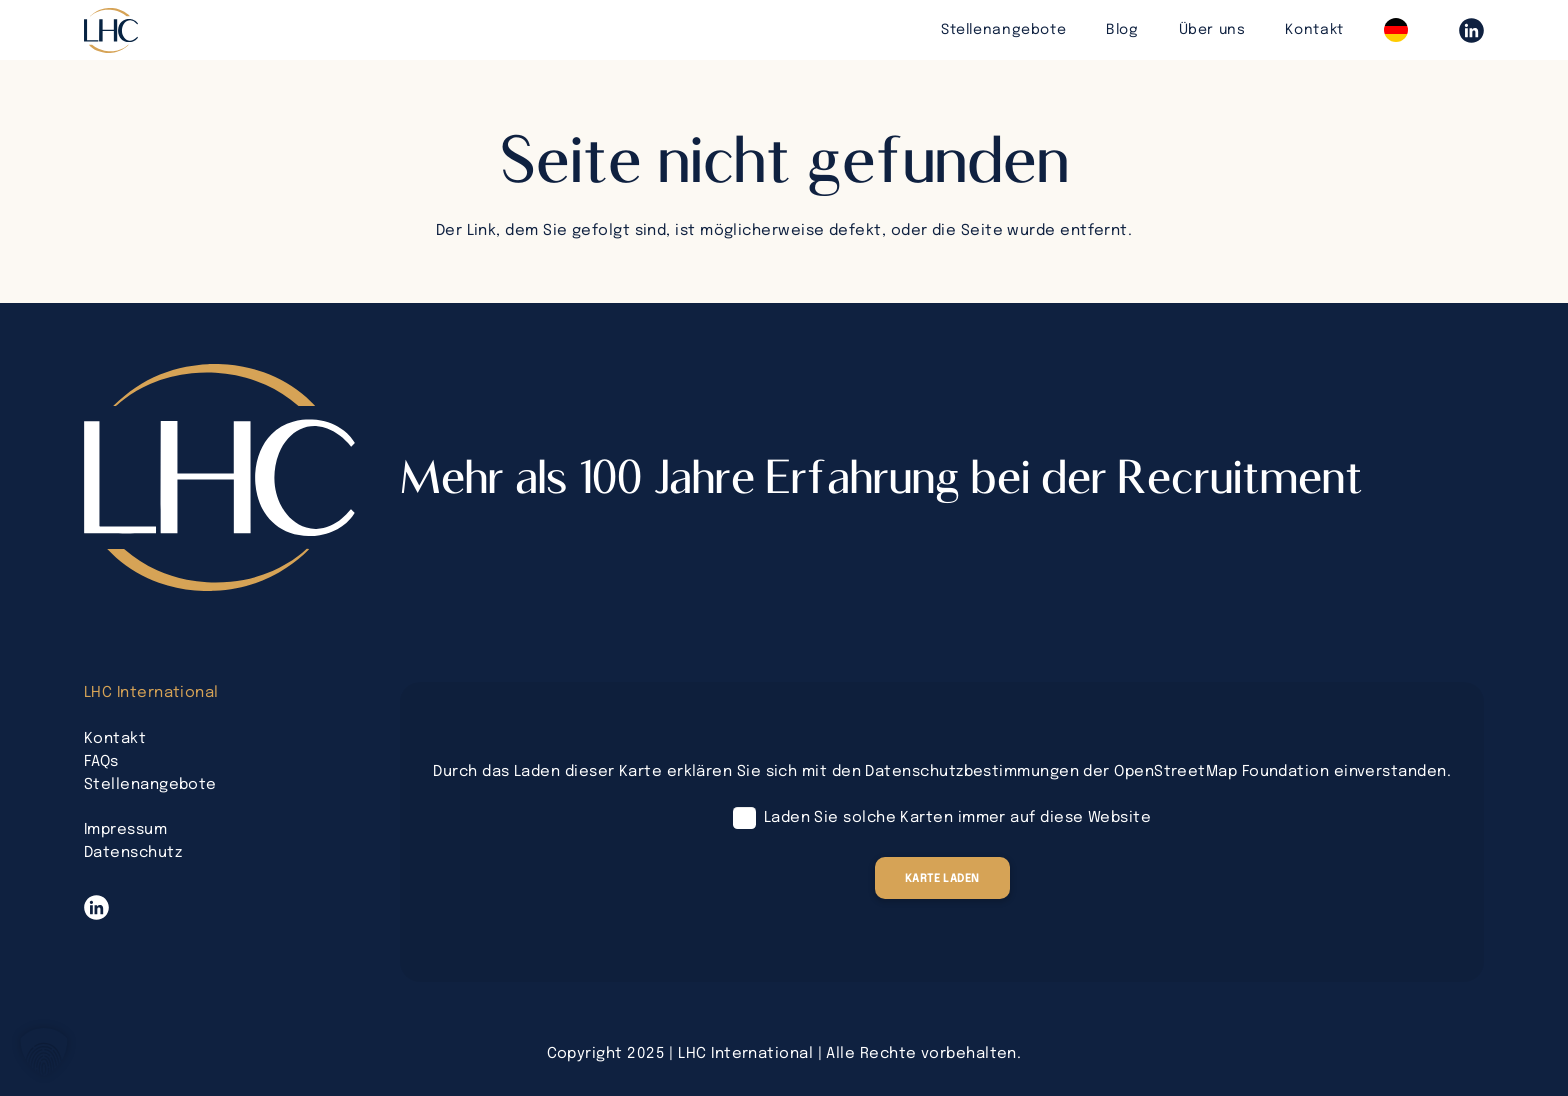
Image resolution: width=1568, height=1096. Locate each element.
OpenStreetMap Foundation (1221, 772)
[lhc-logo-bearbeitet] (111, 30)
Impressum (125, 830)
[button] (44, 1052)
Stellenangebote (150, 785)
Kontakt (115, 739)
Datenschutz (133, 853)
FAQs (101, 762)
